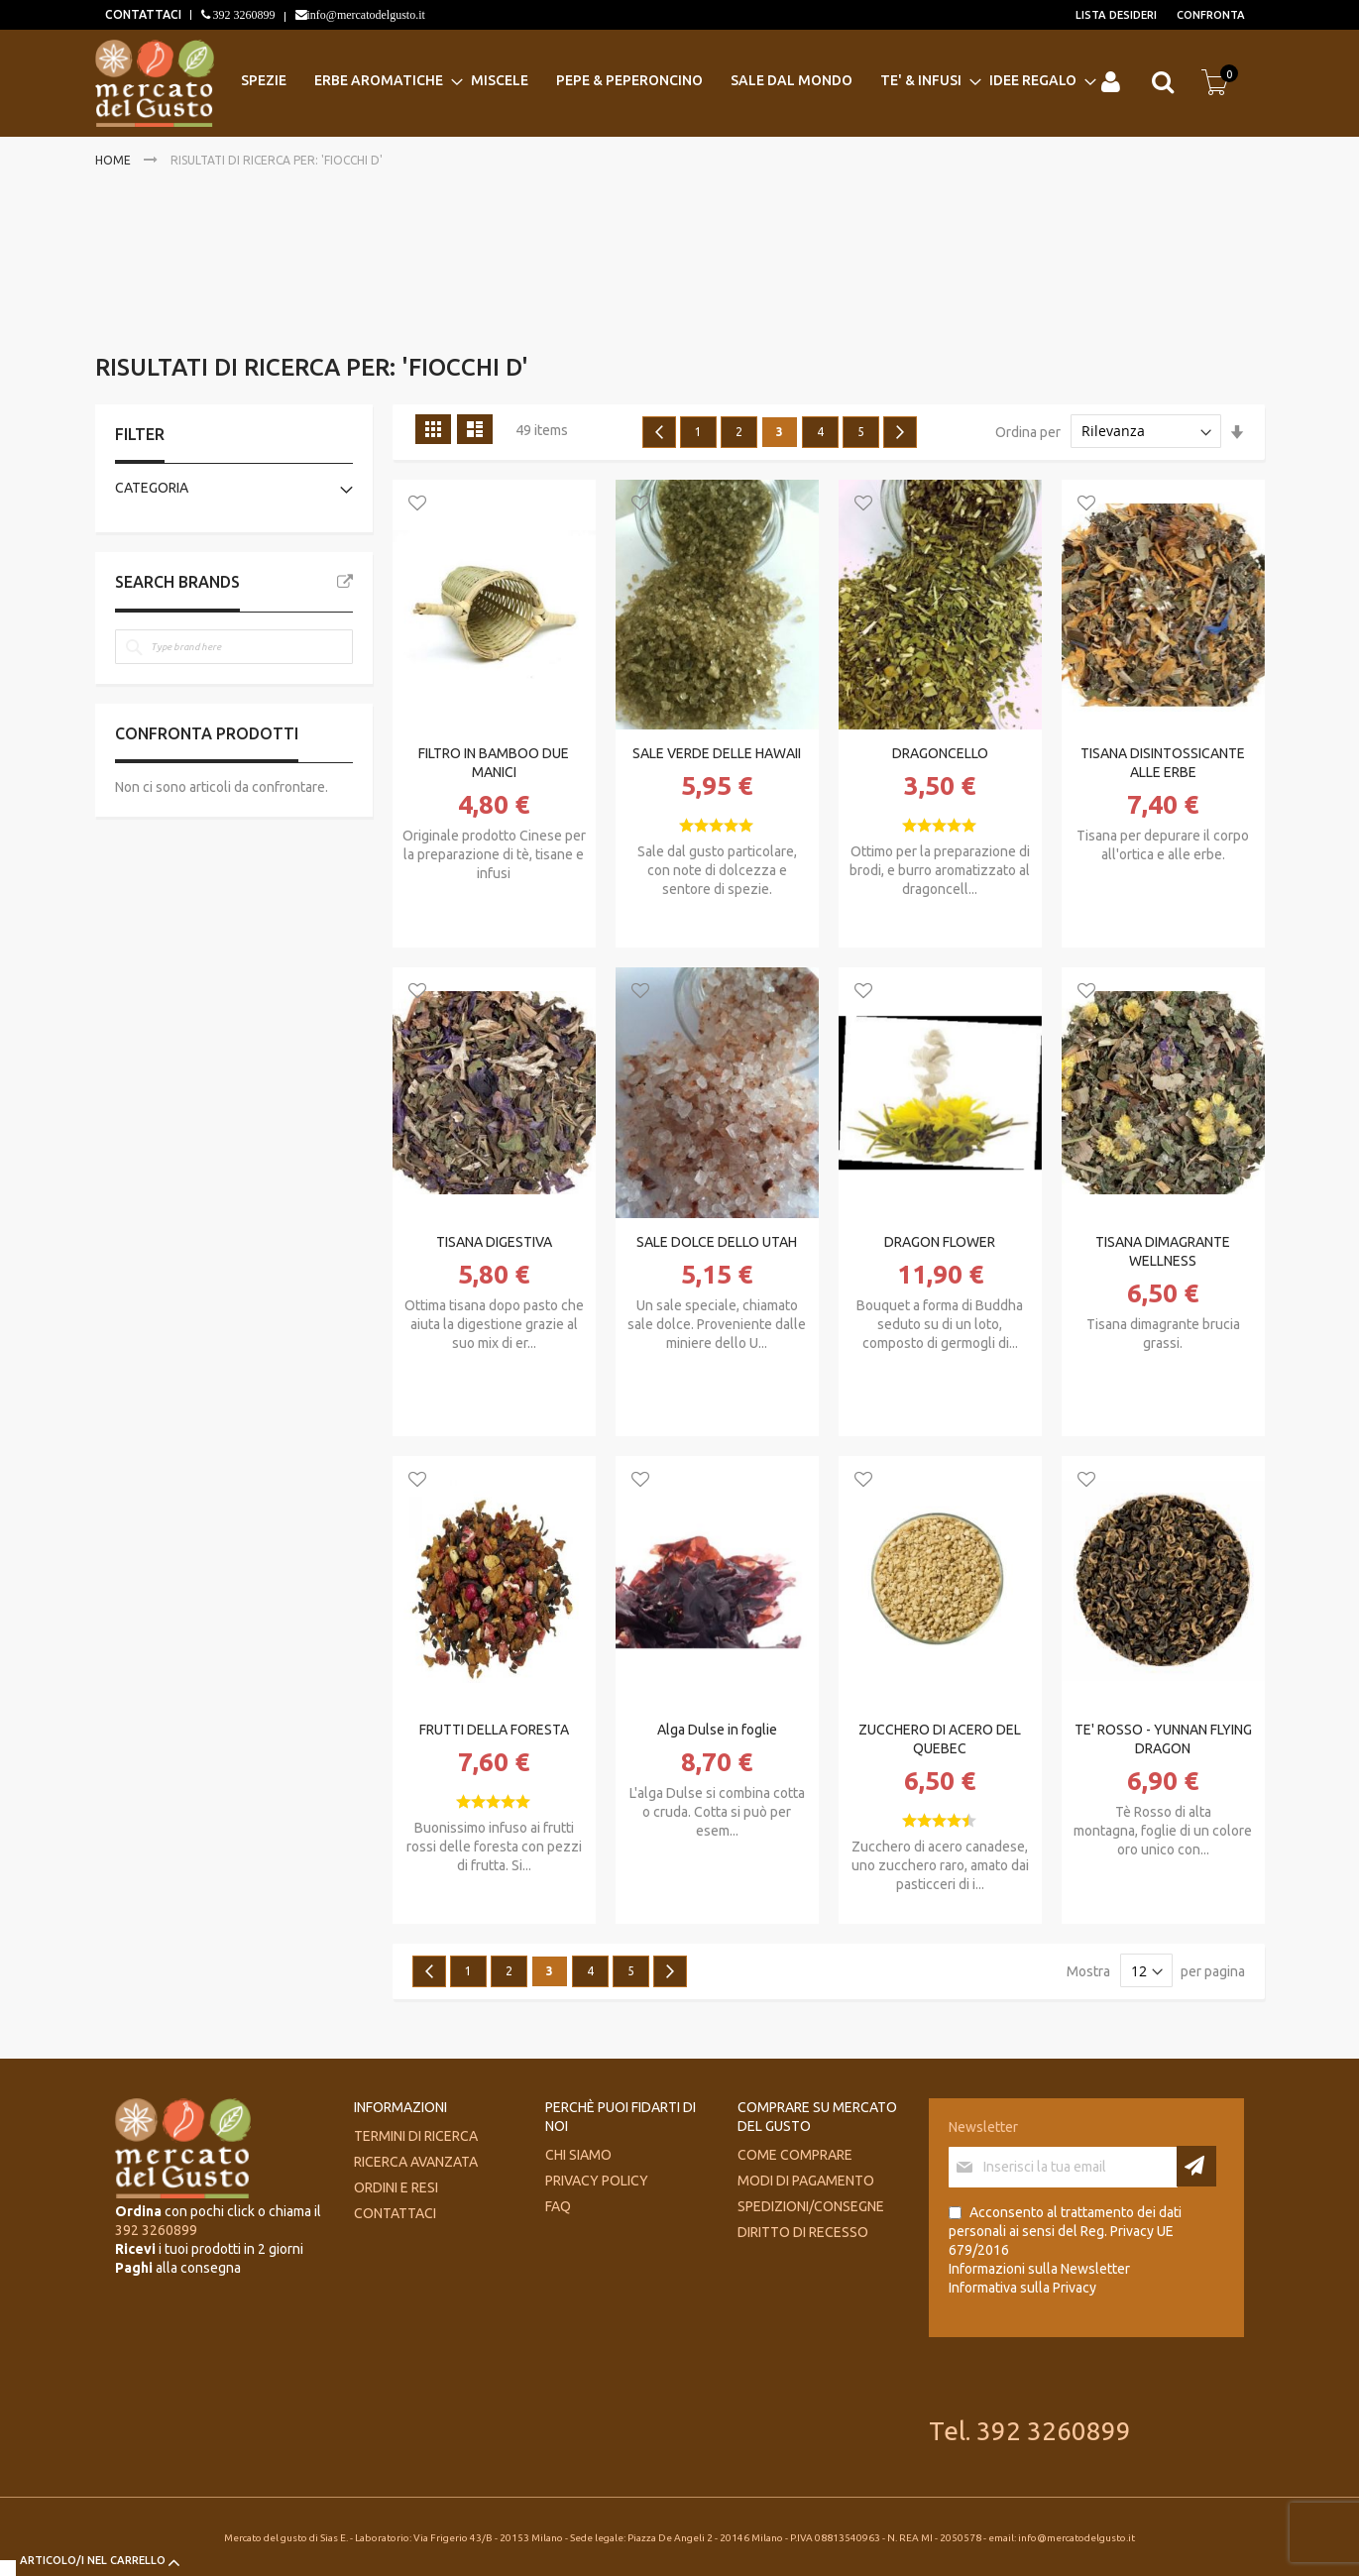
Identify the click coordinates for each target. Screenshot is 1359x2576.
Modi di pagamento (805, 2180)
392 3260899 (243, 15)
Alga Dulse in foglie (717, 1729)
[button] (417, 504)
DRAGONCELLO (940, 753)
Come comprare (794, 2155)
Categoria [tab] (151, 488)
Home (114, 160)
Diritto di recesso (802, 2232)
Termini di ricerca (416, 2136)
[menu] (664, 80)
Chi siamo (578, 2155)
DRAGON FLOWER (939, 1242)
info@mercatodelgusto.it (366, 15)
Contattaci (395, 2213)
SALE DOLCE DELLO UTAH (716, 1242)
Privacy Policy (596, 2180)
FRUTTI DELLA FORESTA (494, 1729)
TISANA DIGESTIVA (494, 1242)
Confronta (1211, 15)
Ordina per (1028, 431)
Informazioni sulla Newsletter (1039, 2269)
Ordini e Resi (396, 2187)
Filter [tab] (140, 434)
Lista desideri (1116, 15)
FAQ (558, 2206)
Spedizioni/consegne (810, 2206)
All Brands (345, 582)
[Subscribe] (1196, 2166)
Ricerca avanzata (416, 2162)
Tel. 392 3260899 (1030, 2430)
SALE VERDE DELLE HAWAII (716, 753)
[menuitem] (269, 80)
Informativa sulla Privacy (1022, 2288)
